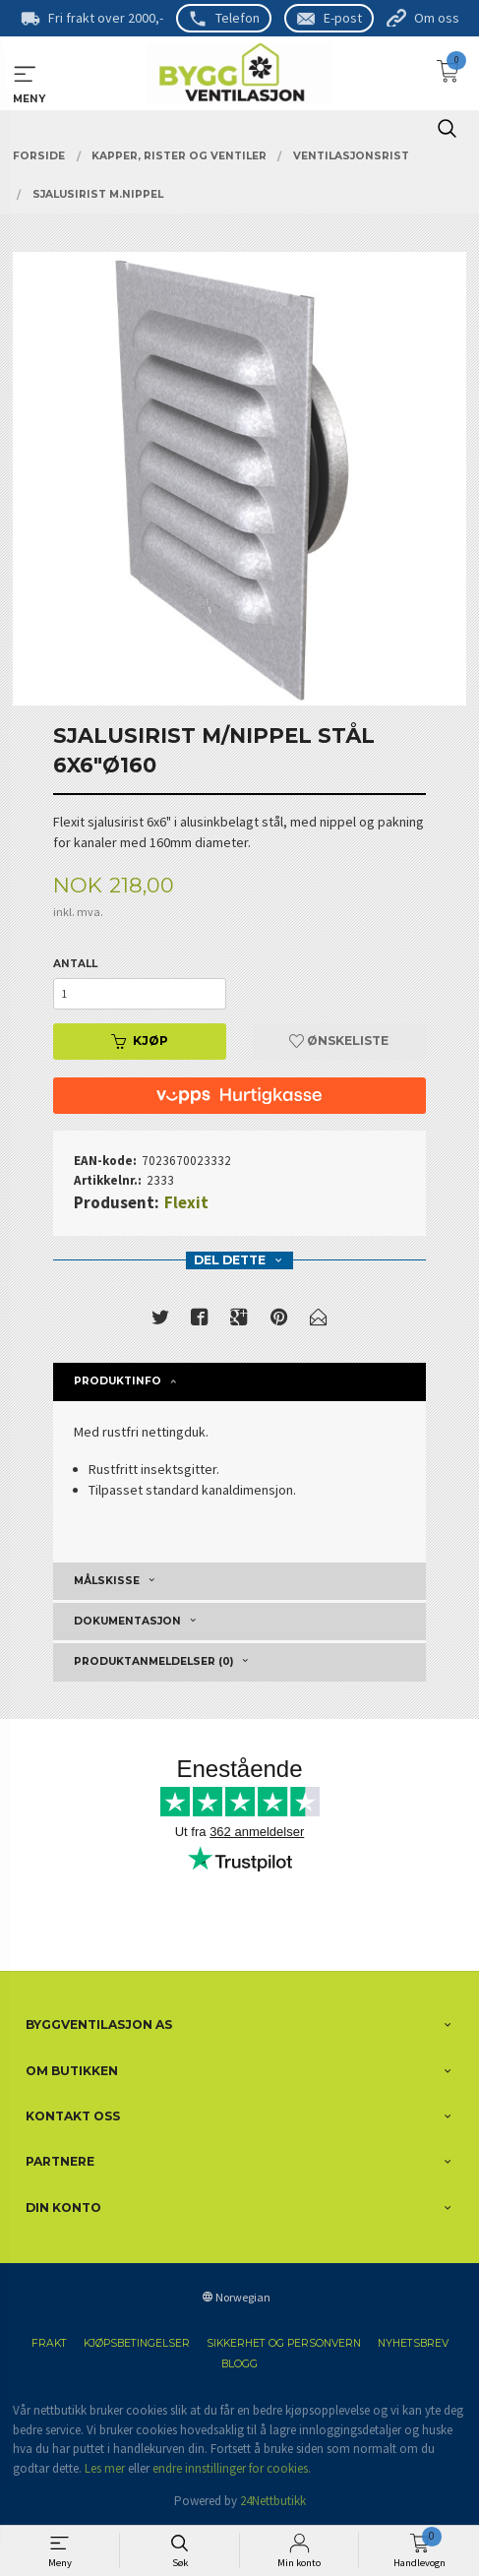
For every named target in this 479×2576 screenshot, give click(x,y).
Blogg (239, 2364)
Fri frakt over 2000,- (105, 18)
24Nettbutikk (273, 2500)
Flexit (186, 1202)
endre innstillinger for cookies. (231, 2468)
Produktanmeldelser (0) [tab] (153, 1661)
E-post (343, 18)
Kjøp (139, 1040)
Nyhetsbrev (413, 2343)
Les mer (105, 2468)
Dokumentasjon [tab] (127, 1621)
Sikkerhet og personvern (284, 2343)
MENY (25, 74)
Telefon (237, 18)
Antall (75, 963)
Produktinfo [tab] (117, 1381)
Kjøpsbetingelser (137, 2343)
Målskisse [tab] (107, 1580)
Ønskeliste (339, 1040)
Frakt (49, 2343)
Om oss (436, 18)
